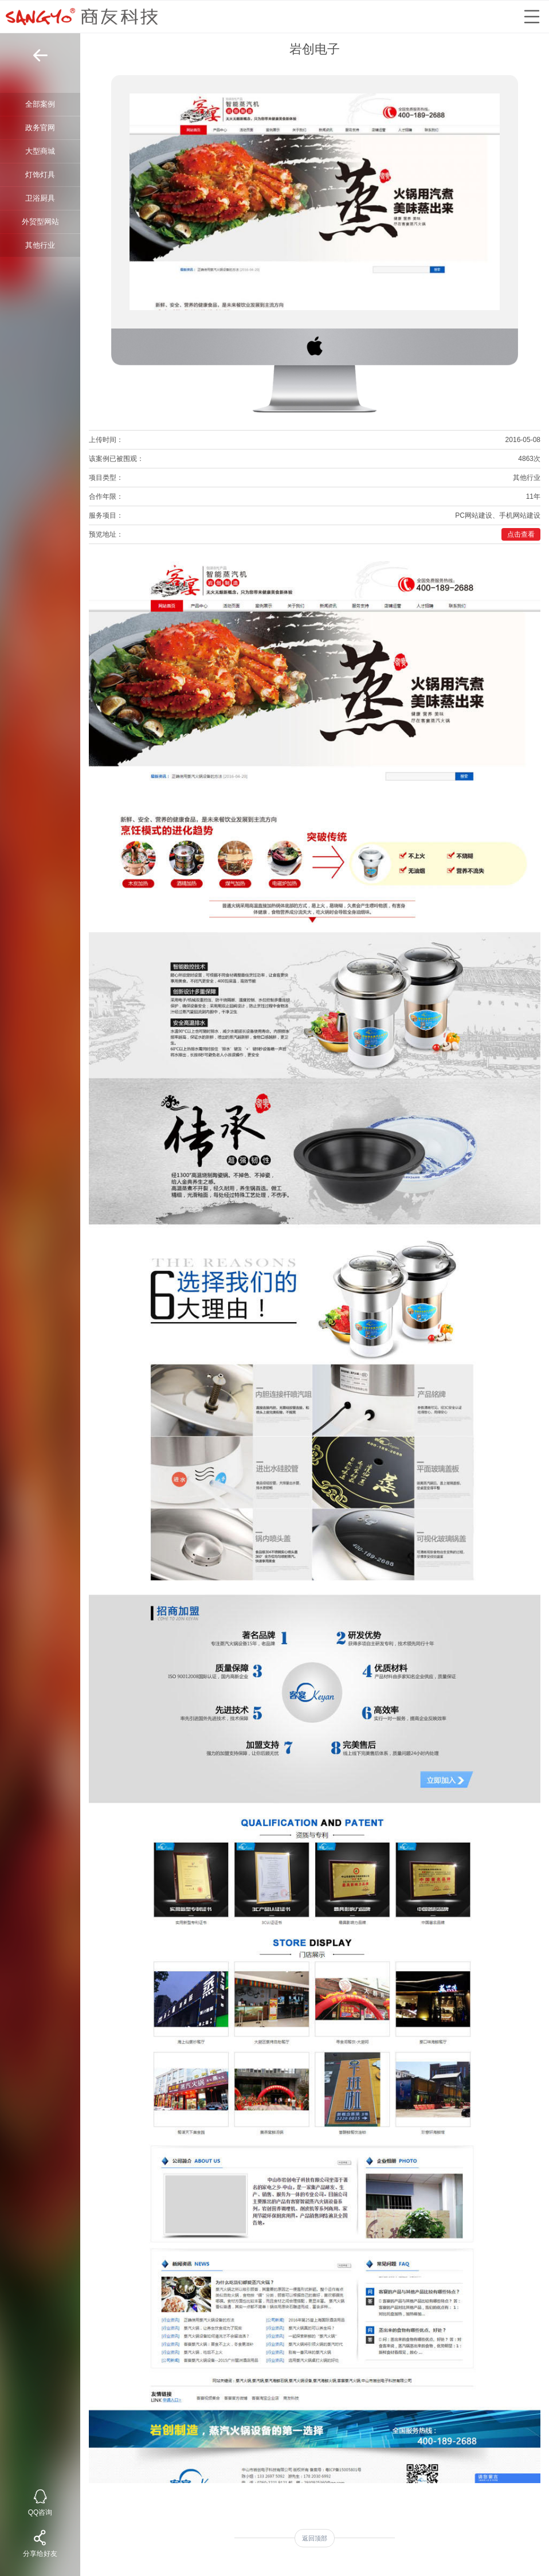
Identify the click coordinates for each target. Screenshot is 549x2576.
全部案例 (40, 104)
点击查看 (521, 534)
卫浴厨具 (40, 198)
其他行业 (40, 245)
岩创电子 (314, 49)
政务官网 (40, 127)
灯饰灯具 (40, 174)
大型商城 (40, 151)
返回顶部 (314, 2538)
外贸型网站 (40, 221)
